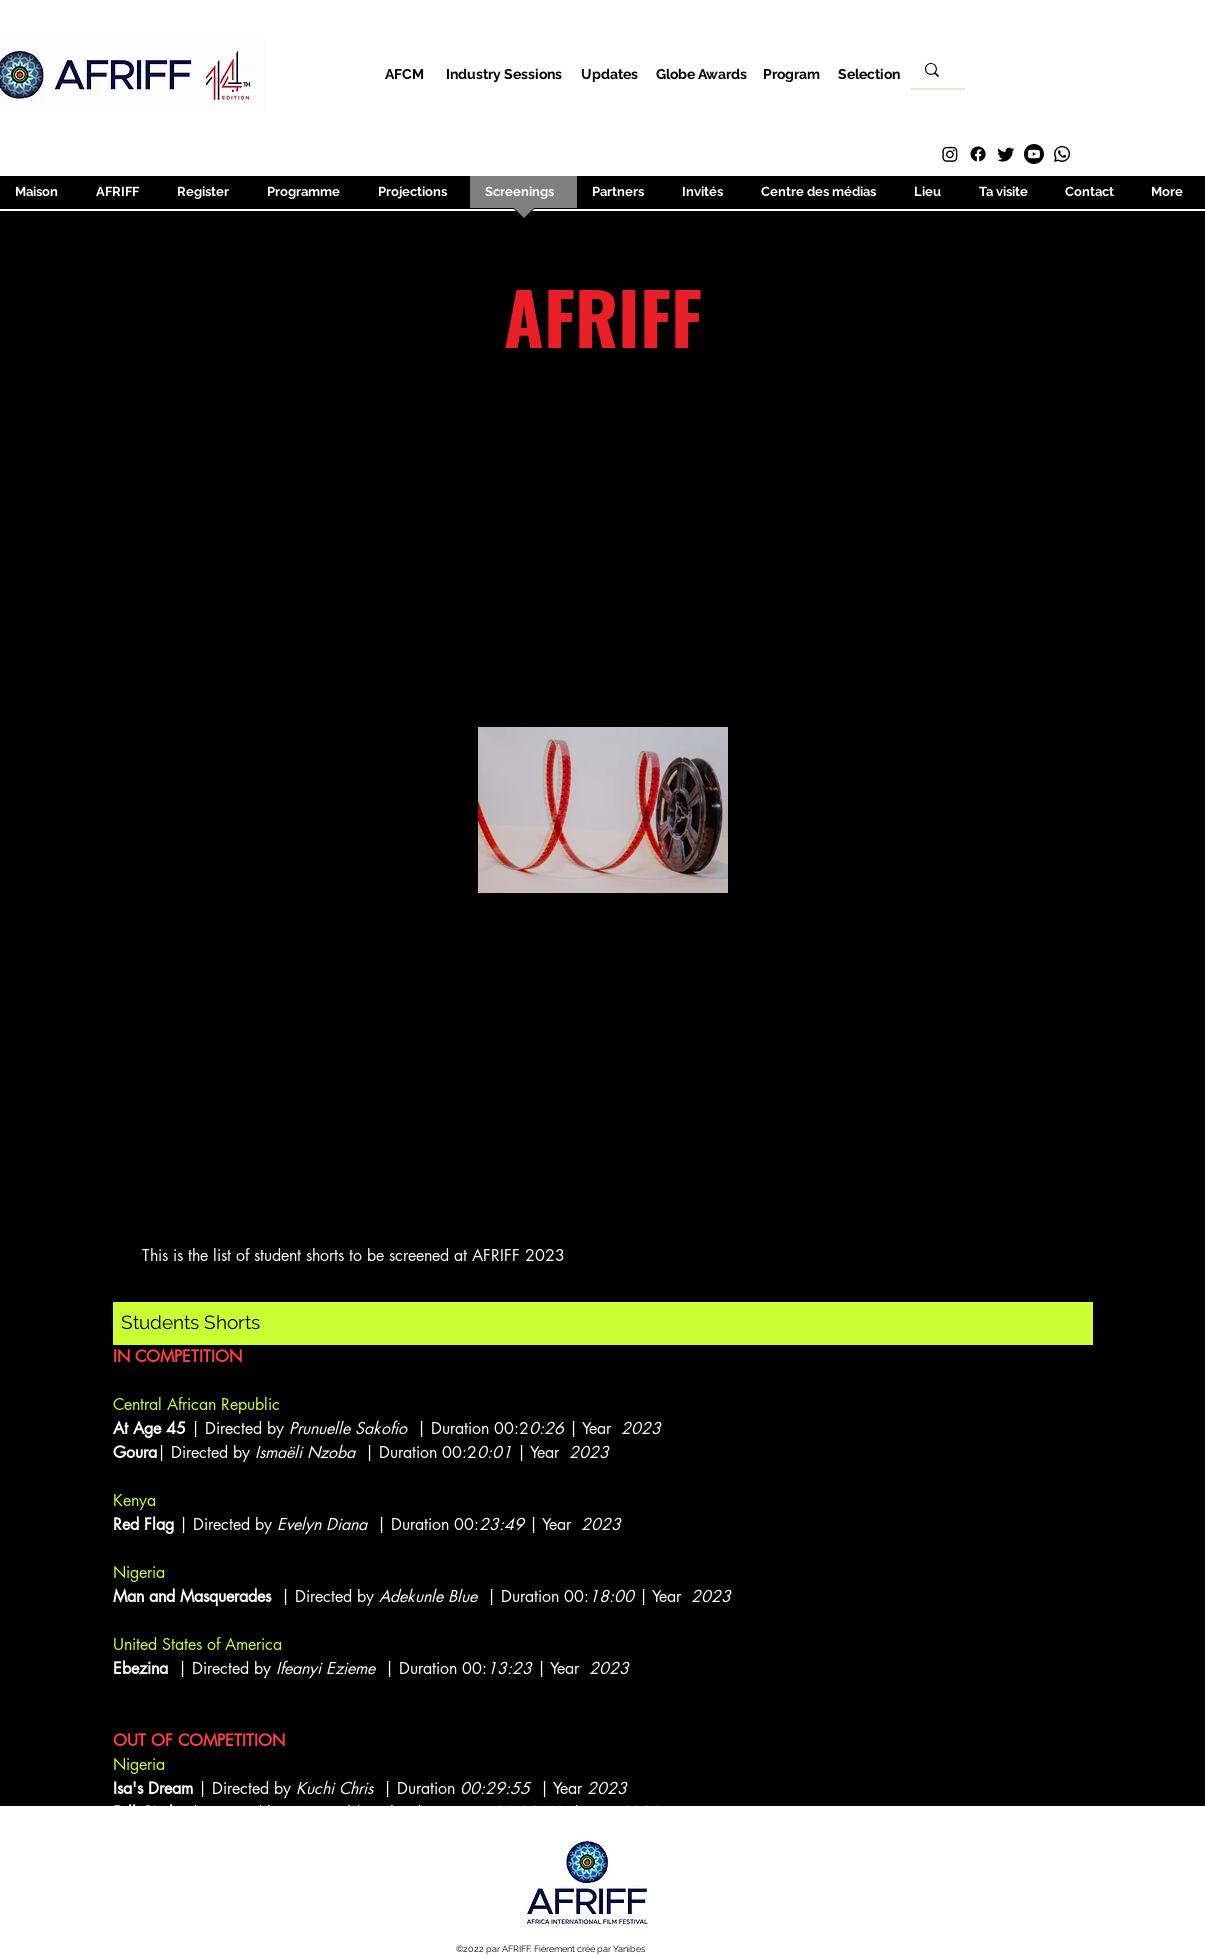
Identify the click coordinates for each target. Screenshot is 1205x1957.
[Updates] (609, 73)
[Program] (791, 73)
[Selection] (869, 73)
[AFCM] (404, 73)
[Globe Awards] (701, 73)
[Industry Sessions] (504, 73)
